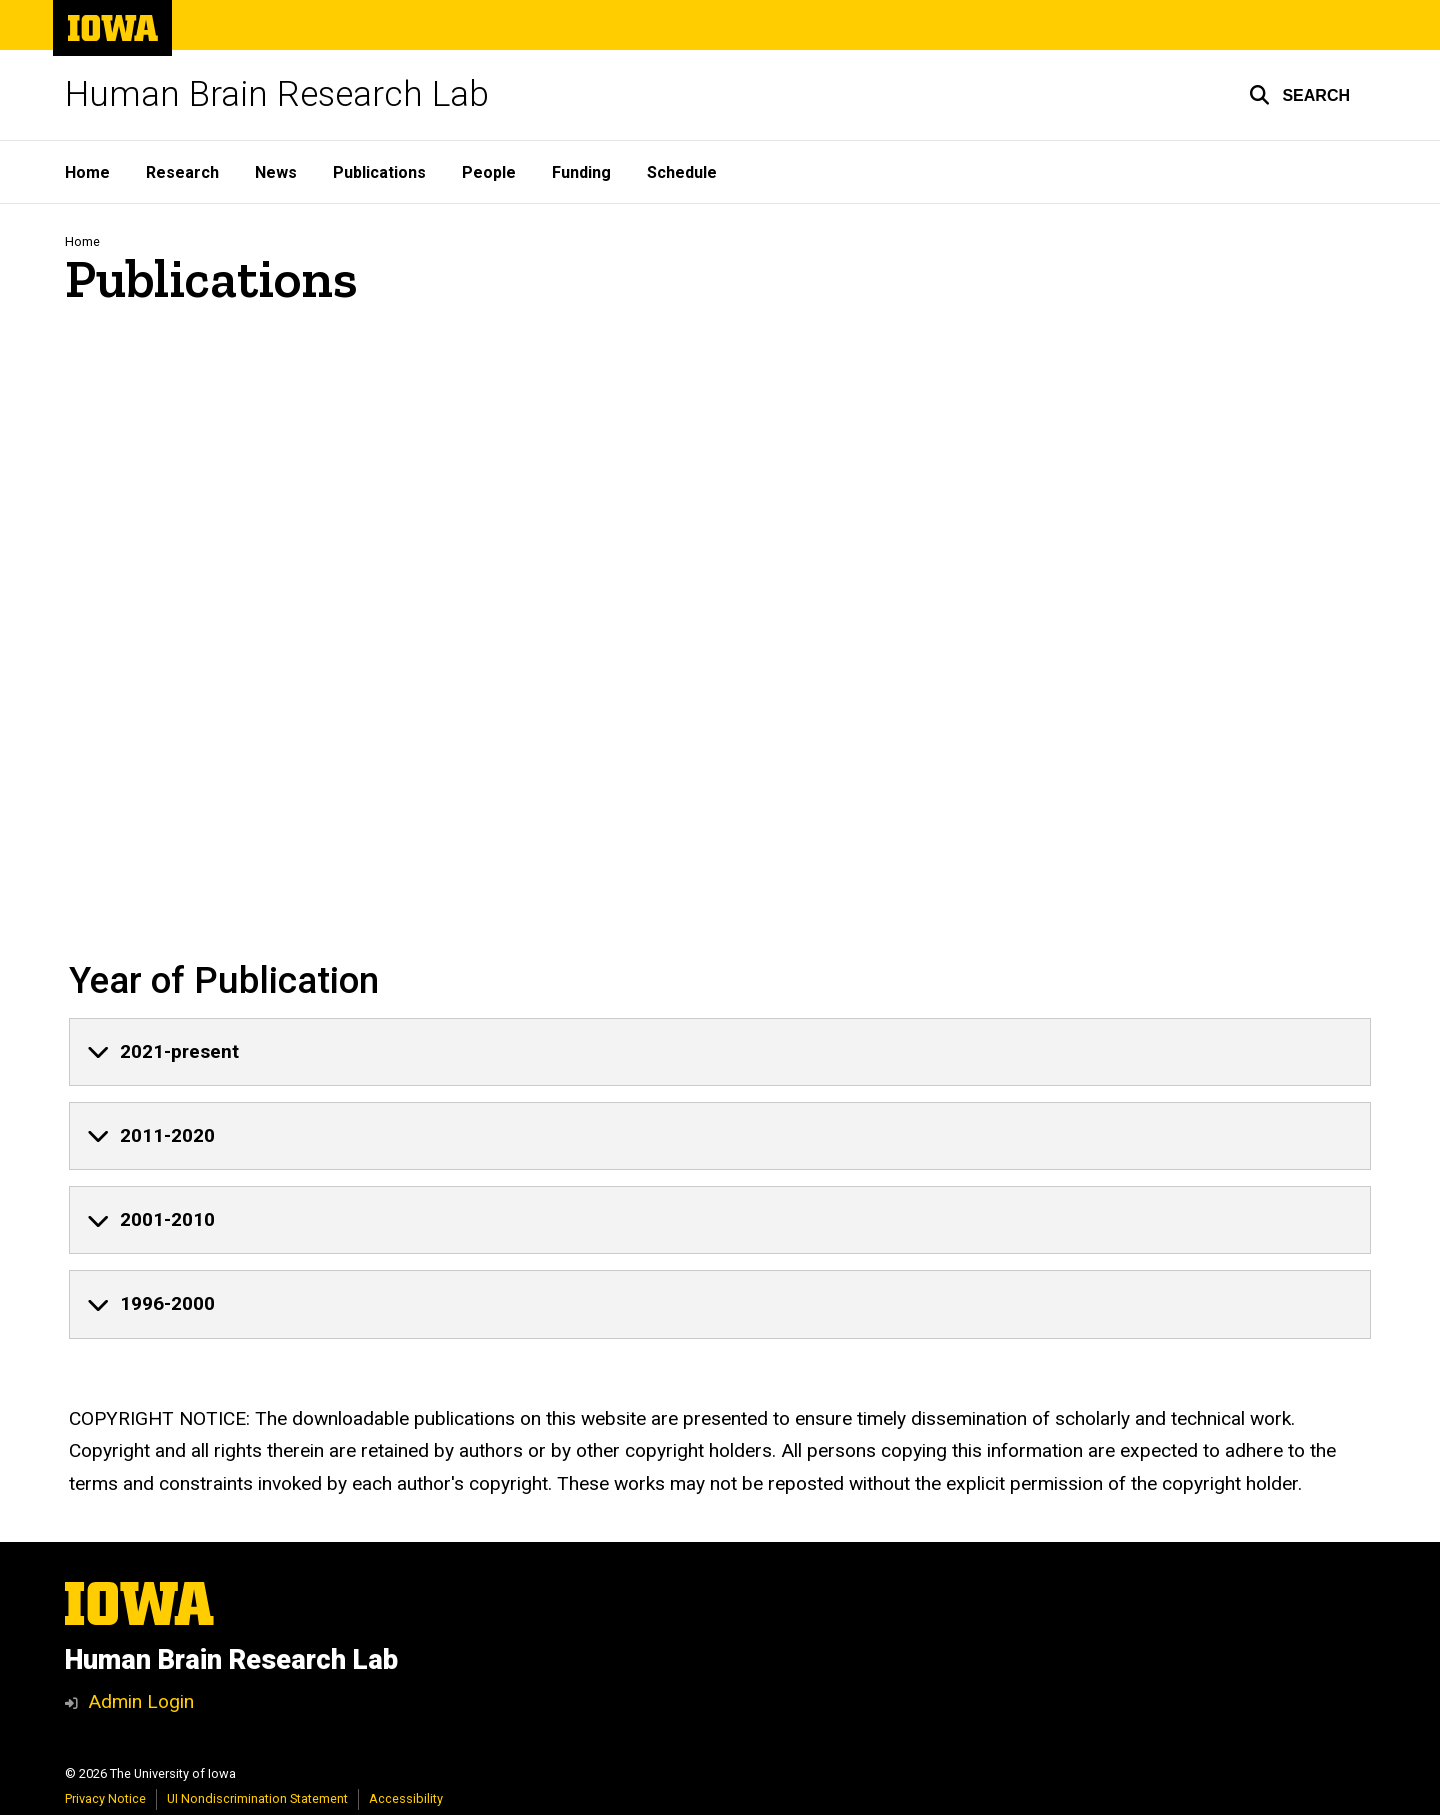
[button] (1299, 95)
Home (87, 172)
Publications (379, 172)
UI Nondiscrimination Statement (257, 1798)
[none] (720, 1052)
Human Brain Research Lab (277, 94)
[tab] (720, 1052)
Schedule (682, 172)
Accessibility (406, 1798)
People (489, 172)
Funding (581, 172)
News (276, 172)
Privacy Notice (105, 1798)
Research (182, 172)
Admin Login (141, 1701)
